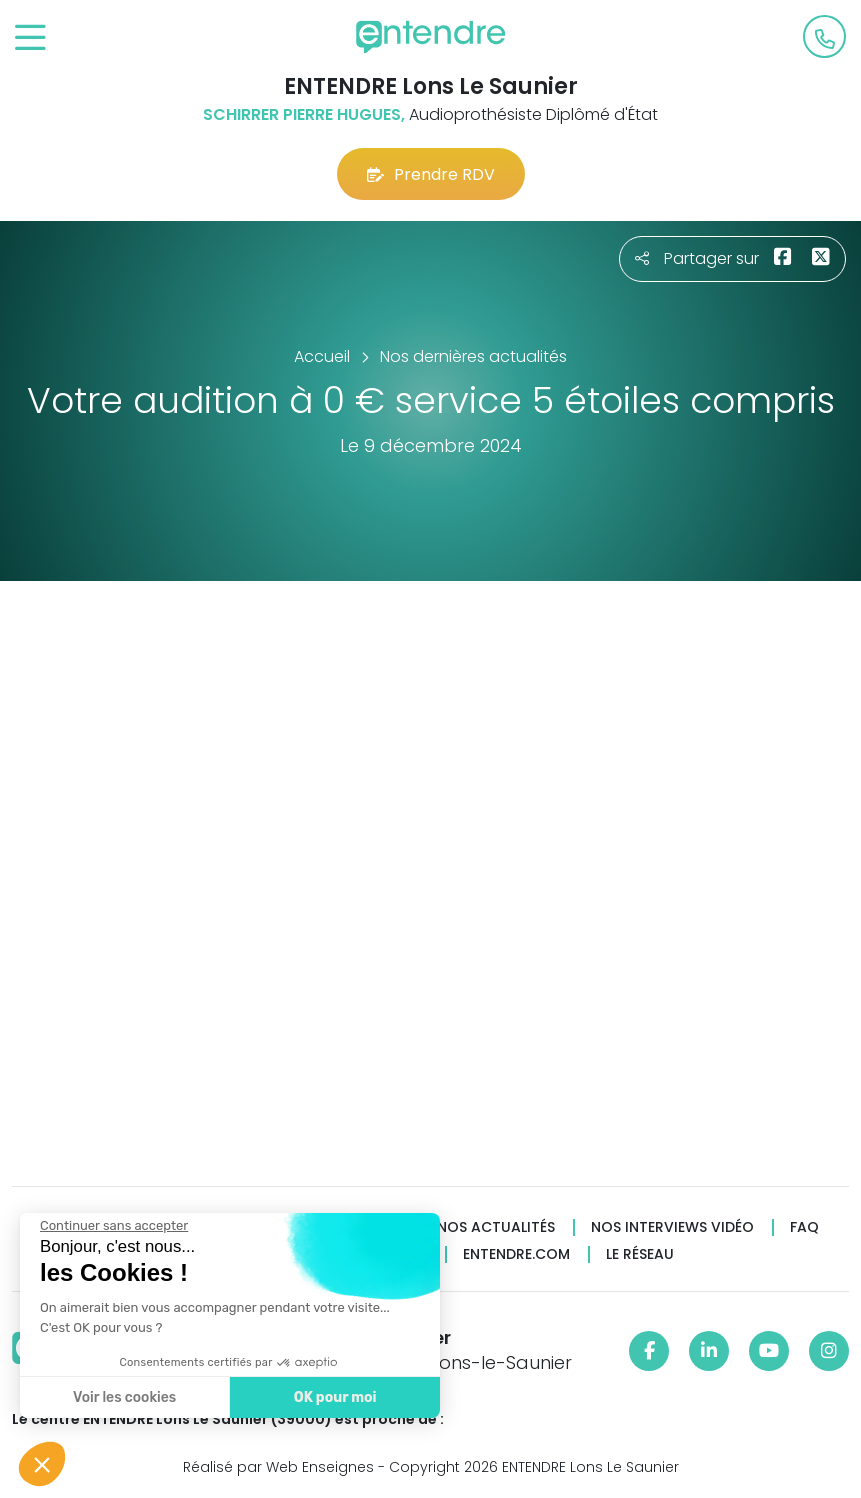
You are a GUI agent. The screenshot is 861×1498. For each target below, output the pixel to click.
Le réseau (640, 1254)
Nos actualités (496, 1227)
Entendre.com (516, 1254)
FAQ (804, 1227)
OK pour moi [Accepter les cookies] (334, 1397)
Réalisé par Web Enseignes (278, 1467)
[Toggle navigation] (30, 38)
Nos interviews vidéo (672, 1227)
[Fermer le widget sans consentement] (113, 1226)
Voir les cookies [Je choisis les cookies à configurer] (123, 1397)
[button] (42, 1464)
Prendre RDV (431, 174)
